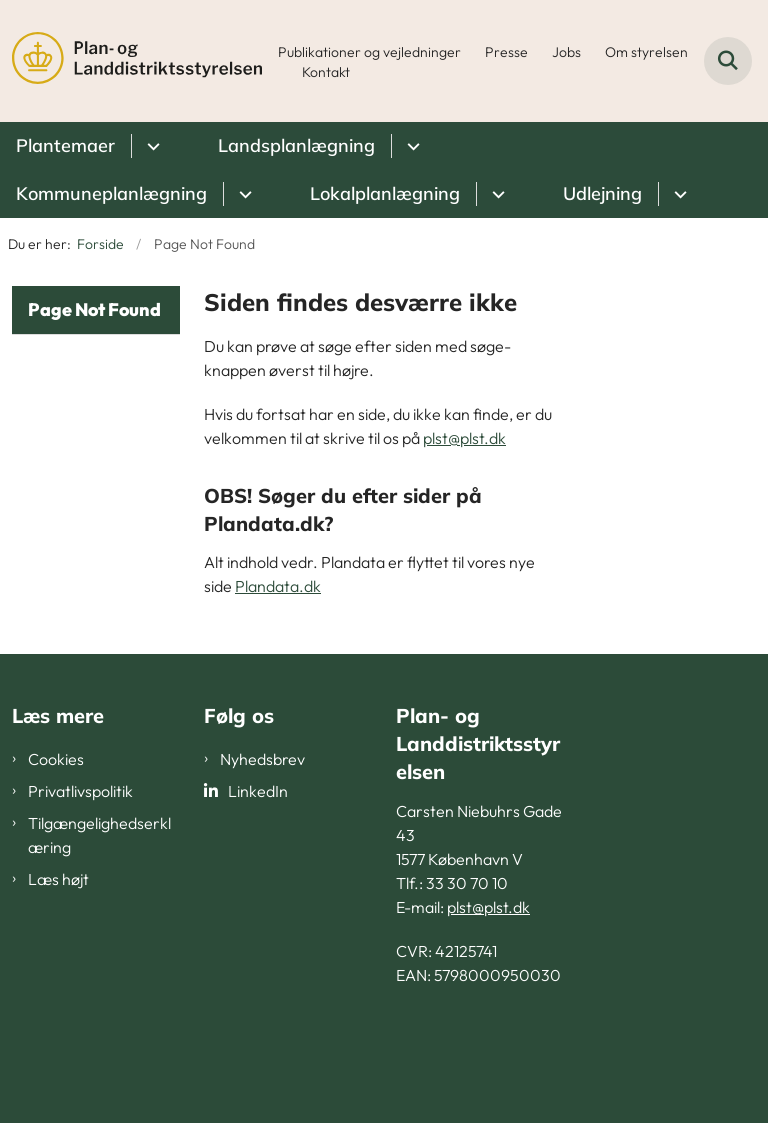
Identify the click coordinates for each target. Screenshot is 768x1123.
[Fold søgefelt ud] (728, 61)
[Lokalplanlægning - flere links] (495, 194)
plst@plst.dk (464, 438)
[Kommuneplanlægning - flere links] (242, 194)
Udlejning (602, 193)
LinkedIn (258, 791)
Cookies (56, 759)
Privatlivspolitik (80, 791)
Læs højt (58, 879)
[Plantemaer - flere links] (150, 146)
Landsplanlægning (296, 145)
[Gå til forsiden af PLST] (131, 61)
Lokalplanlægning (385, 193)
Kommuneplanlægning (111, 193)
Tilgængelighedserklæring (99, 835)
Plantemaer (65, 145)
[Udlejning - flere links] (677, 194)
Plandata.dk (278, 586)
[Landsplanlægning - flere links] (410, 146)
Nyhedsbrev (262, 759)
